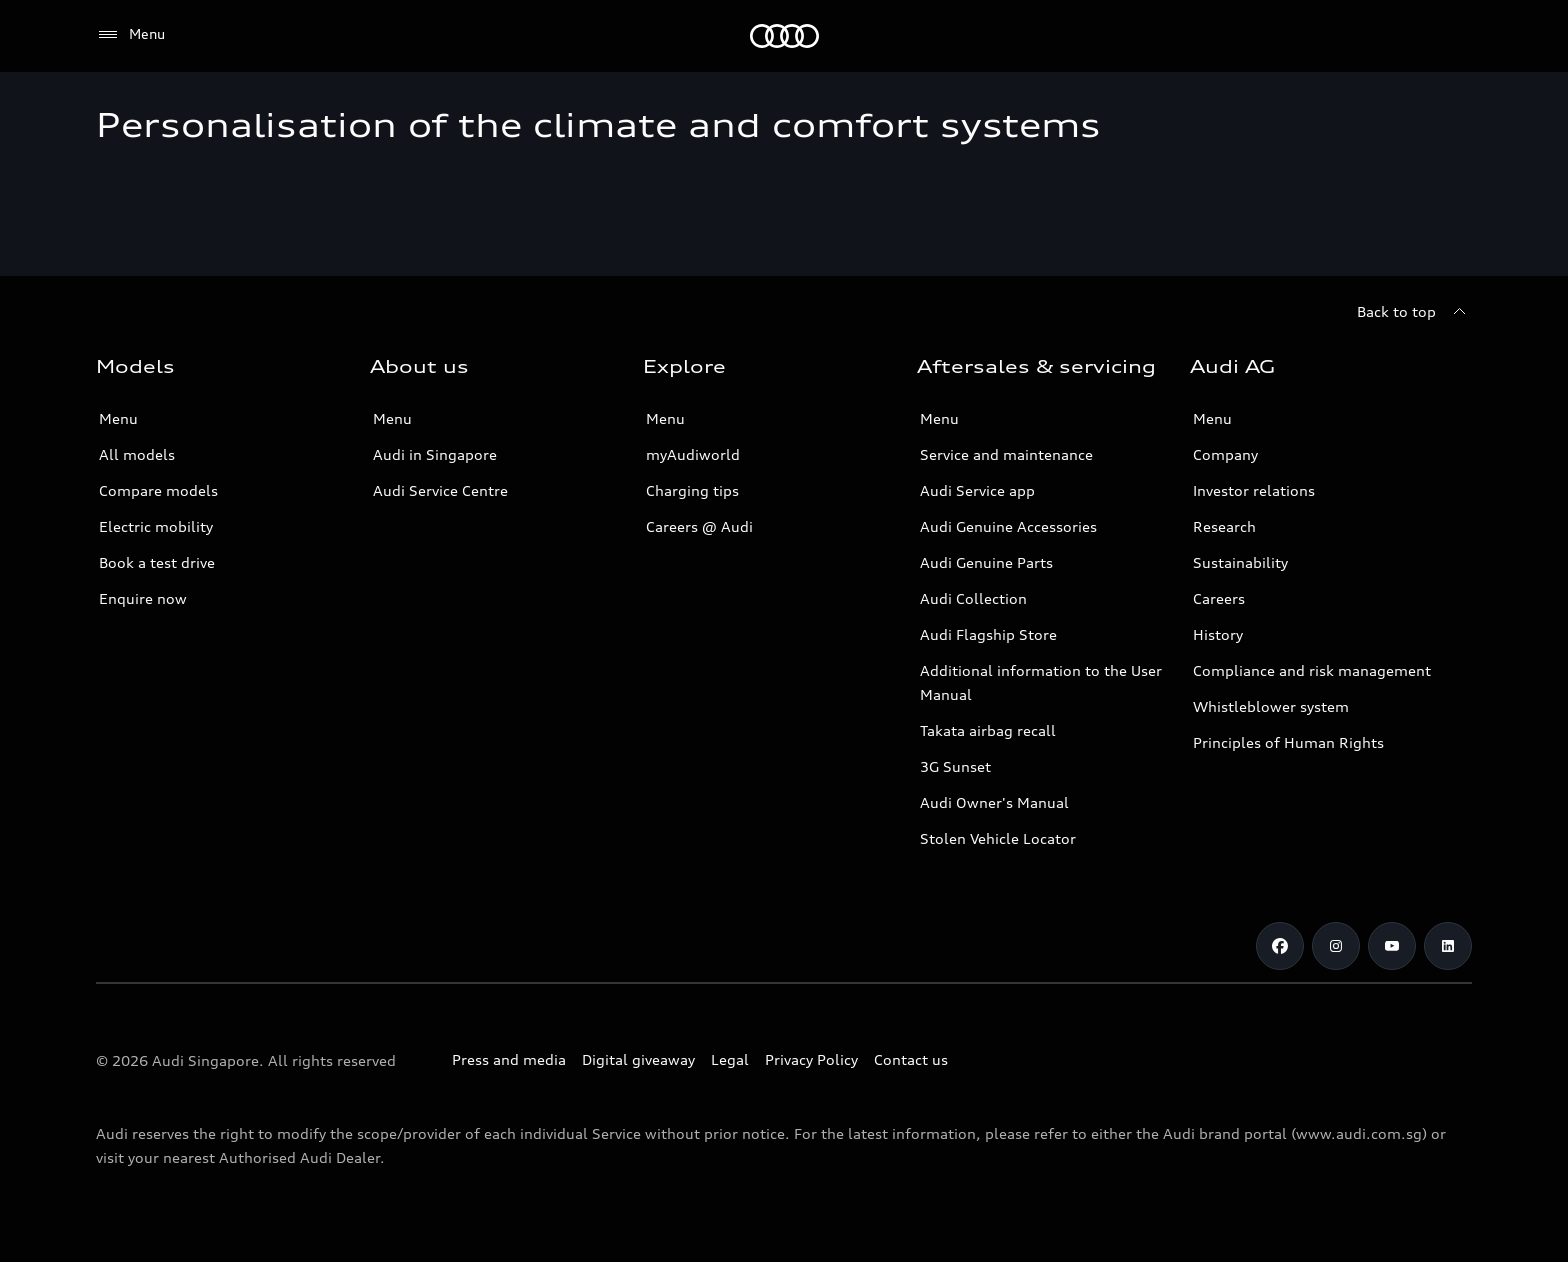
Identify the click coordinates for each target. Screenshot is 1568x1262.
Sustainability (1240, 562)
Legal (730, 1059)
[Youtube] (1392, 946)
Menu (118, 418)
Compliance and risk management (1312, 670)
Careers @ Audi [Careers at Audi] (699, 526)
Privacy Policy (811, 1059)
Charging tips (692, 490)
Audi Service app (977, 490)
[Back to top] (1414, 312)
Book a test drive (157, 562)
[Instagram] (1336, 946)
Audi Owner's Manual (994, 802)
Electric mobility (156, 526)
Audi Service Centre (440, 490)
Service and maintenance (1006, 454)
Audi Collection (973, 598)
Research (1224, 526)
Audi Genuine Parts (986, 562)
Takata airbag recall (988, 730)
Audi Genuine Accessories (1008, 526)
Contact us (911, 1059)
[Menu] (130, 35)
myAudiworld (693, 454)
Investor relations (1254, 490)
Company (1225, 454)
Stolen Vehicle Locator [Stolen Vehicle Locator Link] (998, 838)
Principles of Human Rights (1288, 742)
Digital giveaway (638, 1059)
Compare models (158, 490)
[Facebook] (1280, 946)
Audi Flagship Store (988, 634)
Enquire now (143, 598)
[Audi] (784, 36)
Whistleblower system (1271, 706)
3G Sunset (955, 766)
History (1218, 634)
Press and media (509, 1059)
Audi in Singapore (435, 454)
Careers (1219, 598)
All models (137, 454)
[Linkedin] (1448, 946)
